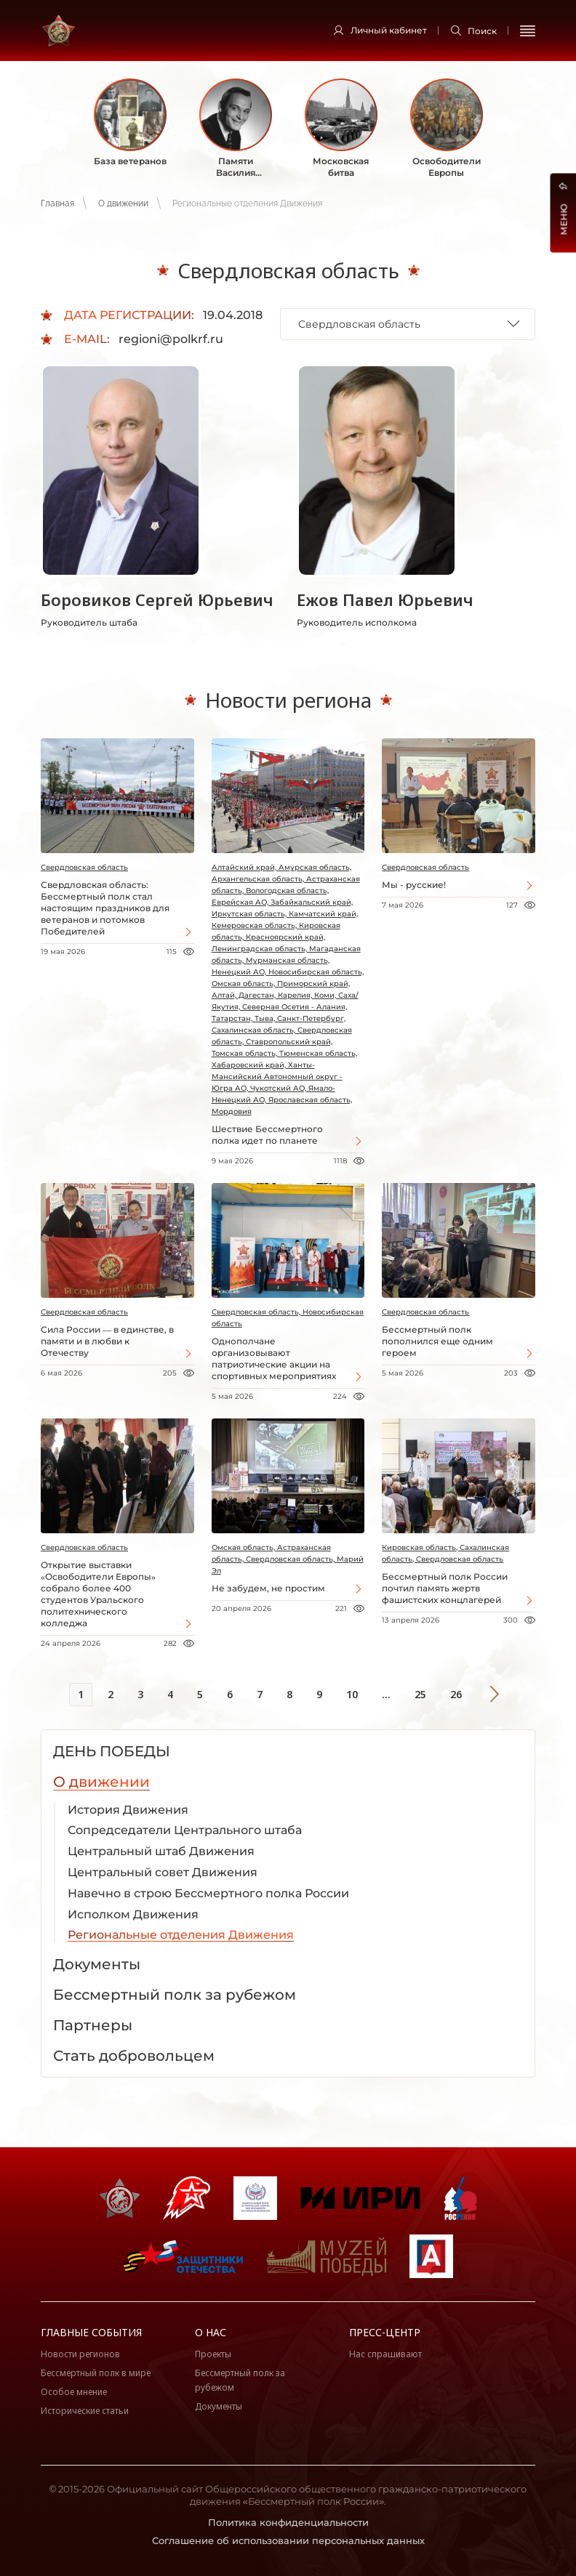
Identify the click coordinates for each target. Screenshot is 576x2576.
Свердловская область (84, 867)
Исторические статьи (85, 2411)
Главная (57, 203)
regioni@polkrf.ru (171, 339)
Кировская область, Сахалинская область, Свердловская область (445, 1553)
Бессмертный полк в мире (96, 2373)
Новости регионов (80, 2354)
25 (420, 1694)
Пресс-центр (384, 2332)
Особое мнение (74, 2392)
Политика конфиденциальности (288, 2522)
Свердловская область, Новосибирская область (288, 1317)
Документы (218, 2406)
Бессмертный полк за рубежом (240, 2380)
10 (352, 1694)
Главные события (91, 2332)
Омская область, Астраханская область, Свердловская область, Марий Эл (288, 1559)
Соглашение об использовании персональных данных (288, 2540)
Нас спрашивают (385, 2354)
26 (456, 1694)
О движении (123, 203)
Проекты (213, 2354)
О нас (210, 2332)
